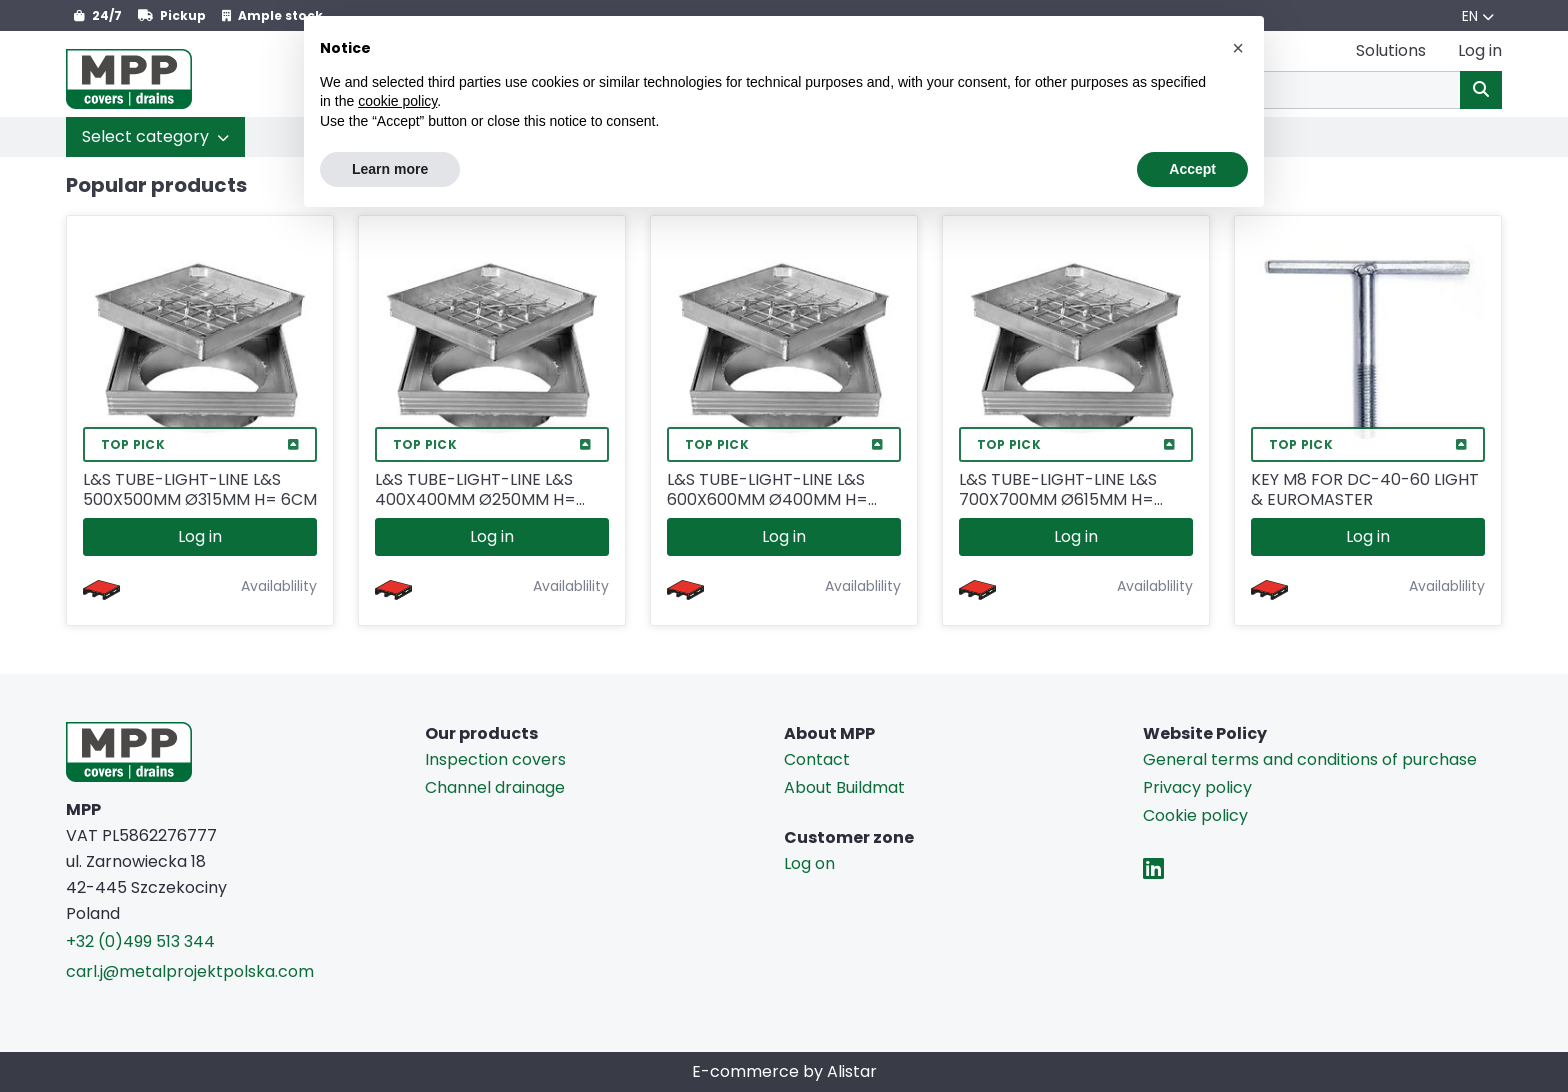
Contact (817, 759)
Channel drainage (495, 787)
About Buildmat (844, 787)
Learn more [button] (390, 169)
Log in (200, 536)
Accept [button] (1192, 169)
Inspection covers (495, 759)
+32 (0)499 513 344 (140, 941)
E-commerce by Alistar (784, 1071)
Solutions (1391, 50)
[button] (155, 137)
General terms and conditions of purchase (1310, 759)
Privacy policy (1197, 787)
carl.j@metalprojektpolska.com (190, 971)
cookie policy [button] (397, 101)
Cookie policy (1195, 815)
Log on (809, 863)
